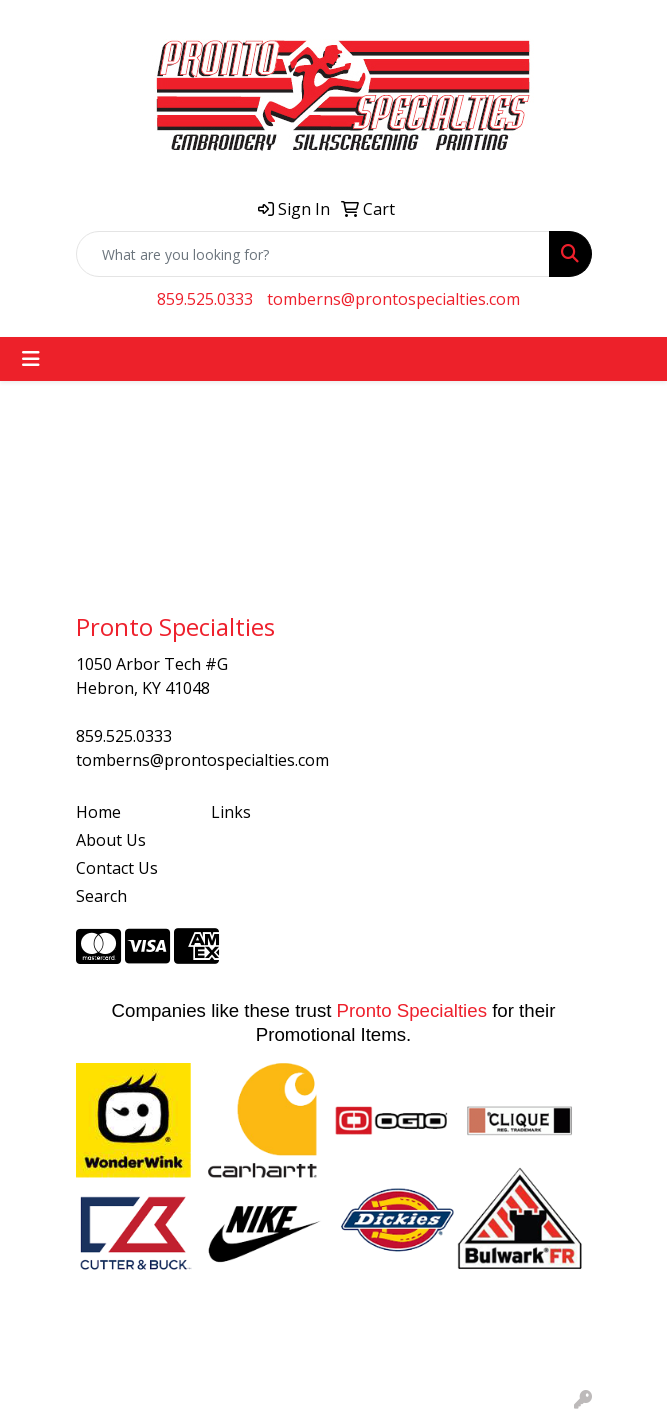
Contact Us (117, 868)
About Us (111, 840)
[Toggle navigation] (31, 359)
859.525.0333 (205, 299)
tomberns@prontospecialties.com (393, 299)
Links (231, 812)
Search (101, 896)
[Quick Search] (313, 254)
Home (98, 812)
